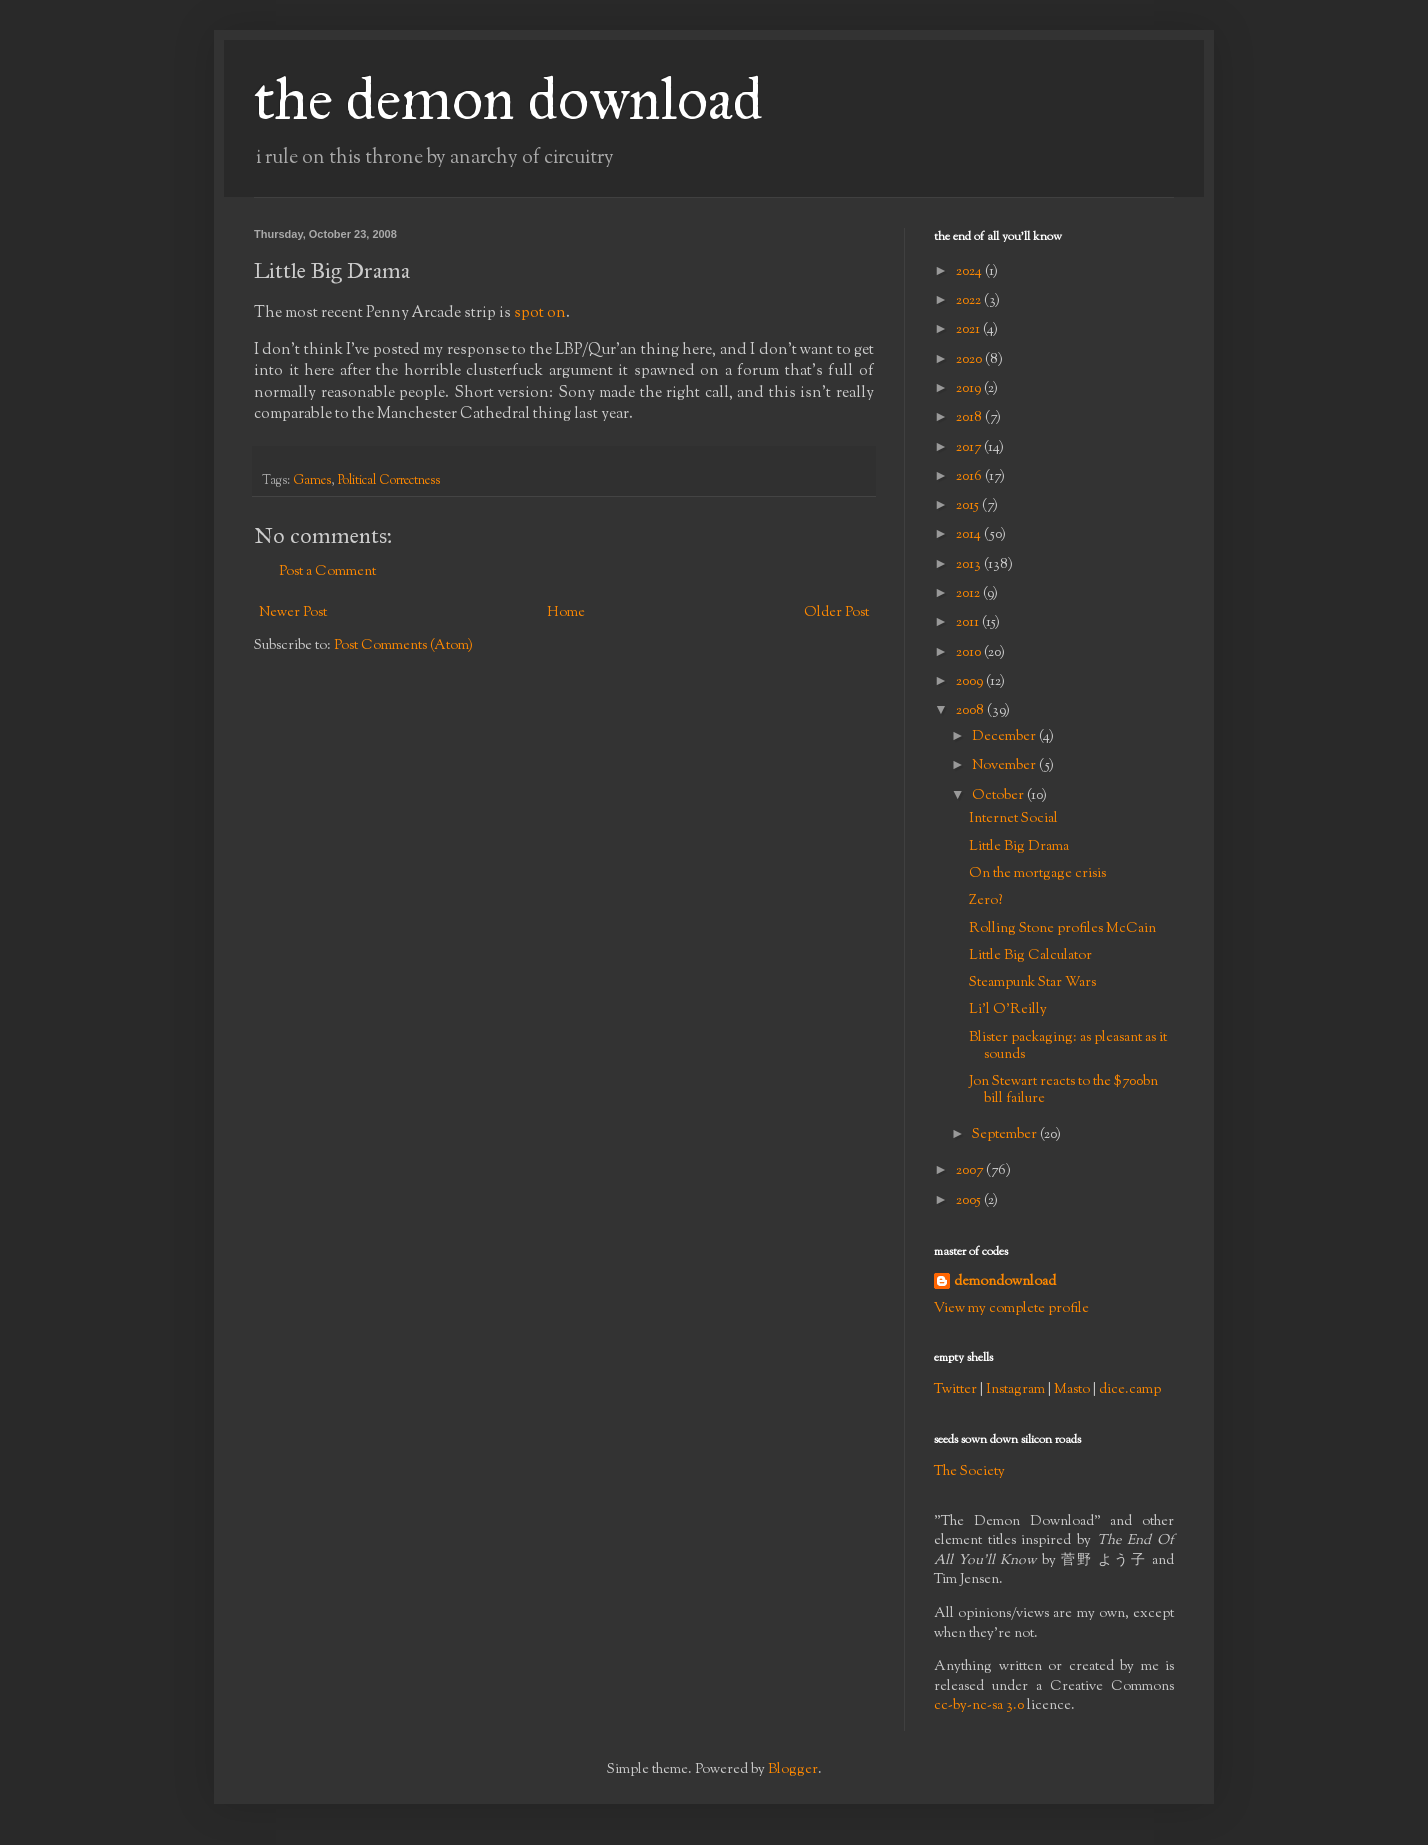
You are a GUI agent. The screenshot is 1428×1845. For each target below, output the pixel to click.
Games (312, 481)
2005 (970, 1201)
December (1005, 737)
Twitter (955, 1390)
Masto (1072, 1390)
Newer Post (293, 613)
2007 (971, 1171)
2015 (969, 506)
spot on (540, 313)
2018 (970, 418)
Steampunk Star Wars (1032, 983)
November (1005, 766)
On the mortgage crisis (1037, 874)
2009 (971, 682)
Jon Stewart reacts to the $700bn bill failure (1063, 1090)
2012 (969, 594)
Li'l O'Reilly (1008, 1010)
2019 (970, 389)
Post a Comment (327, 572)
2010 (970, 653)
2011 (969, 623)
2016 (970, 477)
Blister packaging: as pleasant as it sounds (1068, 1046)
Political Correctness (389, 481)
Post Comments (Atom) (403, 646)
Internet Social (1013, 819)
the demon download (508, 98)
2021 (969, 330)
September (1006, 1135)
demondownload (1005, 1282)
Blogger (793, 1770)
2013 (970, 565)
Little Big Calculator (1030, 956)
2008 (971, 711)
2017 (970, 448)
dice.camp (1130, 1390)
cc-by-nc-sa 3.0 (979, 1706)
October (999, 796)
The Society (969, 1472)
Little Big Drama (1019, 847)
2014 (970, 535)
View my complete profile (1011, 1309)
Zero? (985, 901)
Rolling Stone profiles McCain (1062, 929)
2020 (970, 360)
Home (566, 613)
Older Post (836, 613)
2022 (970, 301)
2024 (970, 272)
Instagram (1015, 1390)
